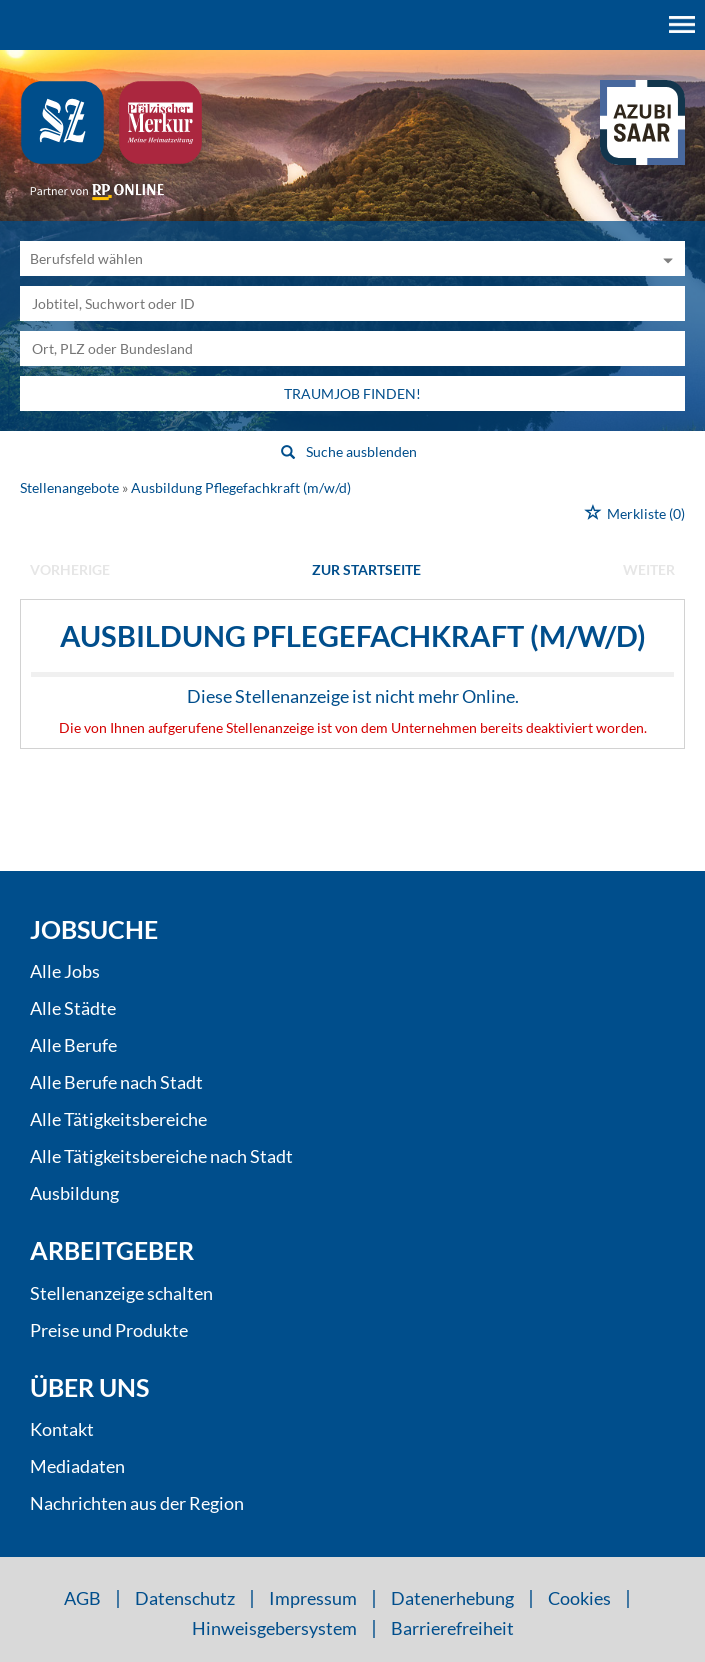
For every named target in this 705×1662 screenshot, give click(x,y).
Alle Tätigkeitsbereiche (118, 1119)
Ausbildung (74, 1193)
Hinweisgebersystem (274, 1628)
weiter (649, 569)
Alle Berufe (73, 1045)
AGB (82, 1598)
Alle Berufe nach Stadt (116, 1082)
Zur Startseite (366, 569)
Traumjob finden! (352, 393)
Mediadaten (77, 1466)
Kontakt (62, 1429)
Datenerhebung (452, 1598)
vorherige (70, 569)
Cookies (579, 1598)
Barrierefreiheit (452, 1628)
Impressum (313, 1598)
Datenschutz (185, 1598)
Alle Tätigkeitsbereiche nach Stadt (161, 1156)
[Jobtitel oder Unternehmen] (352, 303)
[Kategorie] (332, 258)
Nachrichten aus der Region (137, 1503)
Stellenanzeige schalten (121, 1293)
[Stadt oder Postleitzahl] (352, 348)
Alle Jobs (65, 971)
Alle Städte (73, 1008)
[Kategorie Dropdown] (665, 258)
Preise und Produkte (109, 1330)
